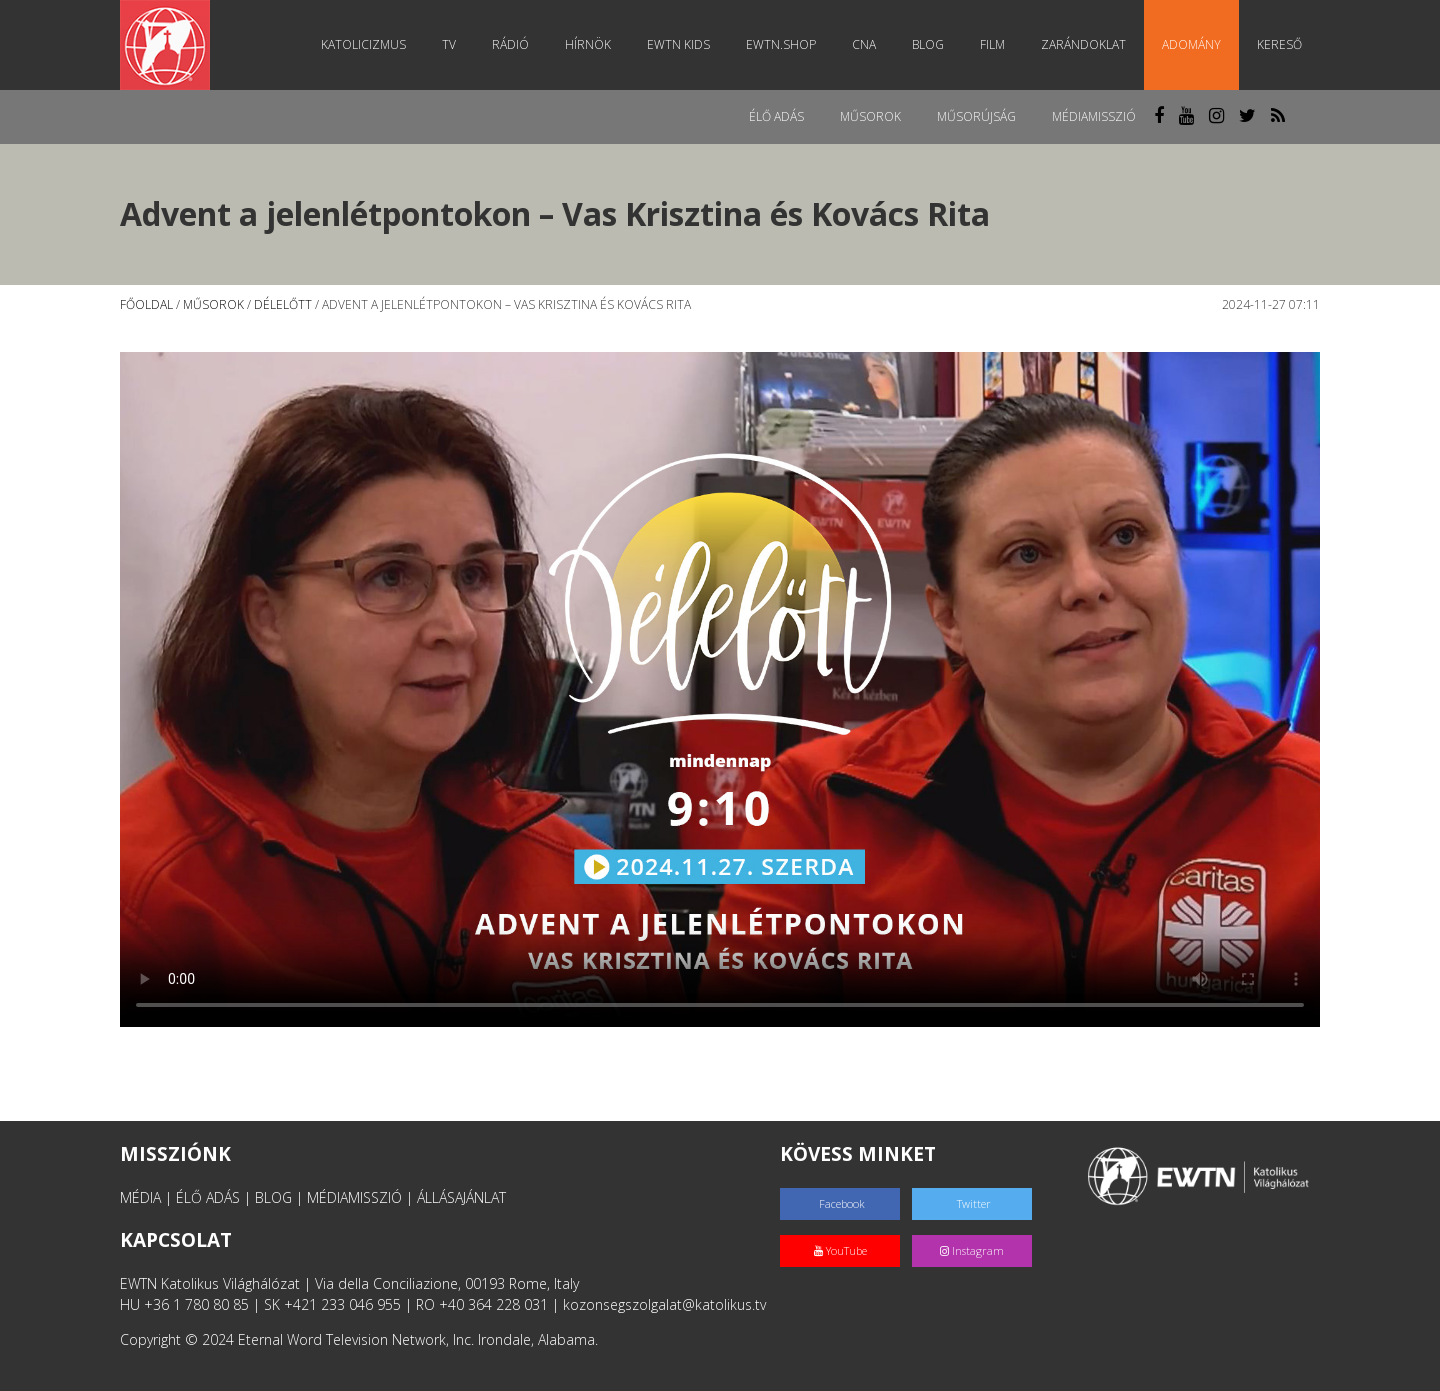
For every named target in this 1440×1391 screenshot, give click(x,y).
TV (449, 44)
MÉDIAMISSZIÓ (354, 1197)
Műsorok (870, 116)
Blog (928, 44)
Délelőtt (283, 304)
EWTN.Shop (781, 44)
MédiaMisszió (1094, 116)
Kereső (1279, 44)
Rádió (510, 44)
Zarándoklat (1083, 44)
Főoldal (146, 304)
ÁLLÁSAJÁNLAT (461, 1197)
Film (992, 44)
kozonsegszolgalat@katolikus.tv (664, 1304)
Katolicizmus (363, 44)
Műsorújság (976, 116)
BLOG (273, 1197)
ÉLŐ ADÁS (208, 1197)
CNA (864, 44)
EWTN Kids (678, 44)
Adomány (1191, 44)
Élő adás (776, 116)
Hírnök (588, 44)
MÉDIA (140, 1197)
